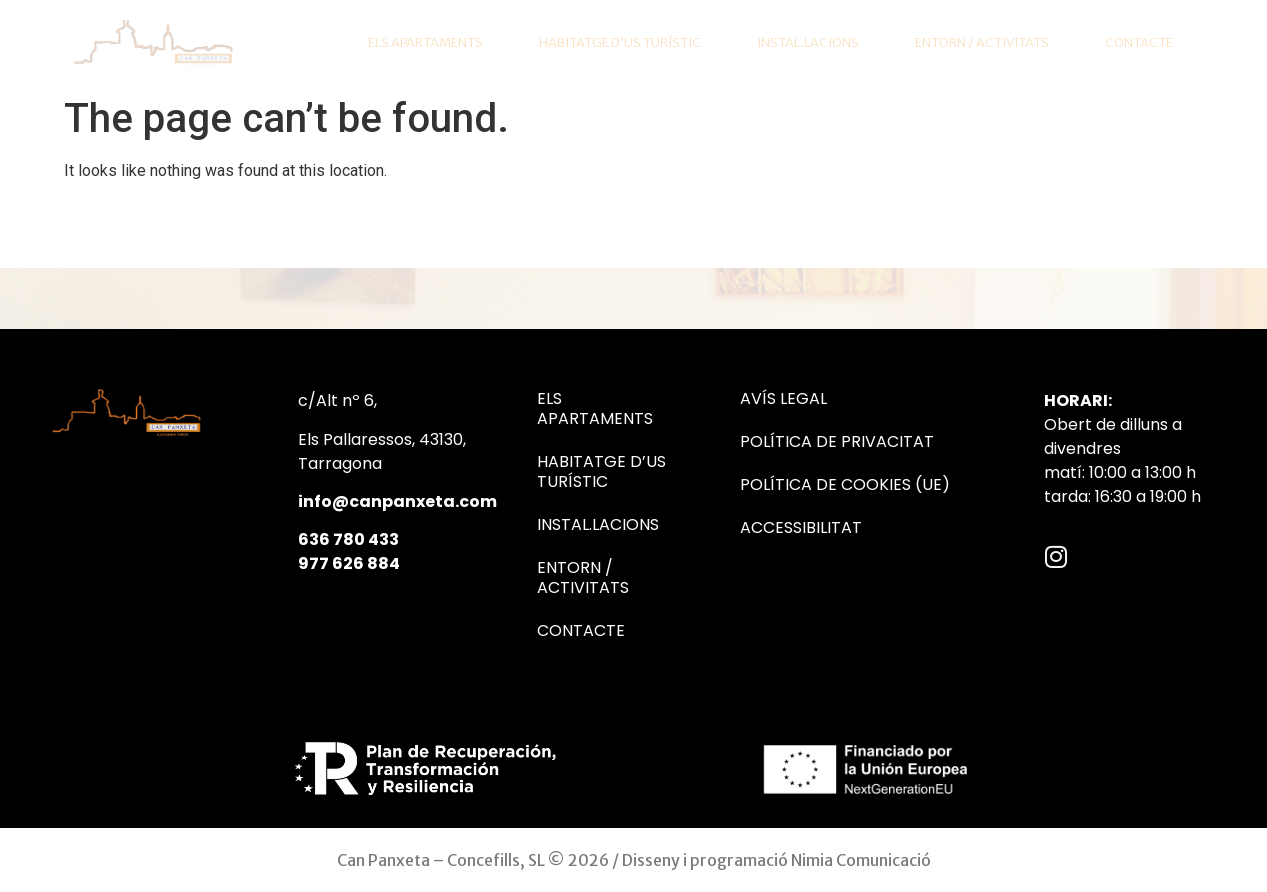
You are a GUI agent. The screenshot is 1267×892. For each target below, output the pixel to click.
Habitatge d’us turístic (620, 42)
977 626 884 (349, 563)
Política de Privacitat (837, 442)
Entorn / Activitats (982, 42)
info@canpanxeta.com (397, 501)
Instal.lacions (808, 42)
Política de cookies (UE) (845, 485)
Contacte (1139, 42)
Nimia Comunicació (861, 860)
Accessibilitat (801, 528)
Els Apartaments (425, 42)
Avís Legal (783, 399)
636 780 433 (348, 539)
